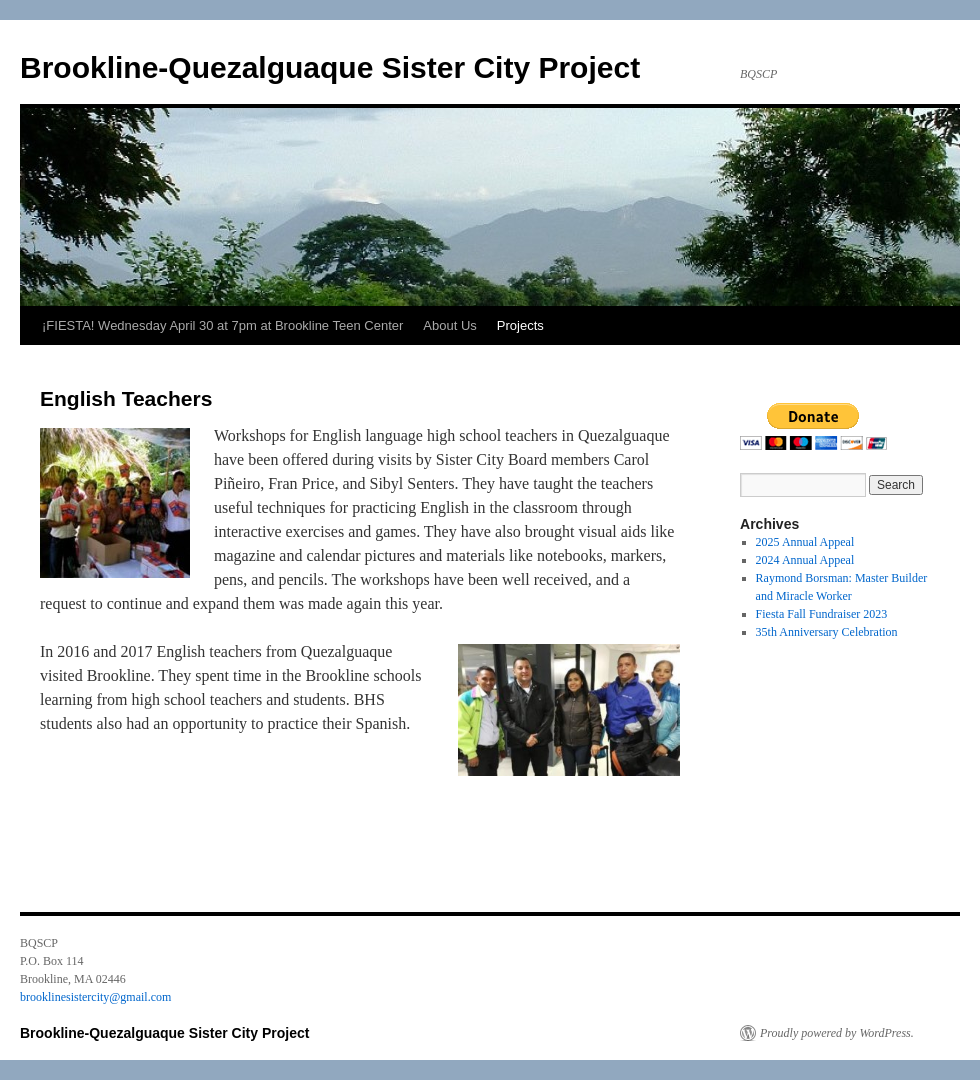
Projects (520, 325)
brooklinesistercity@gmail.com (95, 997)
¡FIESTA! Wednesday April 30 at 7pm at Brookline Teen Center (222, 325)
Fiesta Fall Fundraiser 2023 (822, 614)
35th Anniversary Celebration (827, 632)
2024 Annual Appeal (805, 560)
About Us (449, 325)
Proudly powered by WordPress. (837, 1033)
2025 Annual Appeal (805, 542)
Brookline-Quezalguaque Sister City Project (330, 67)
